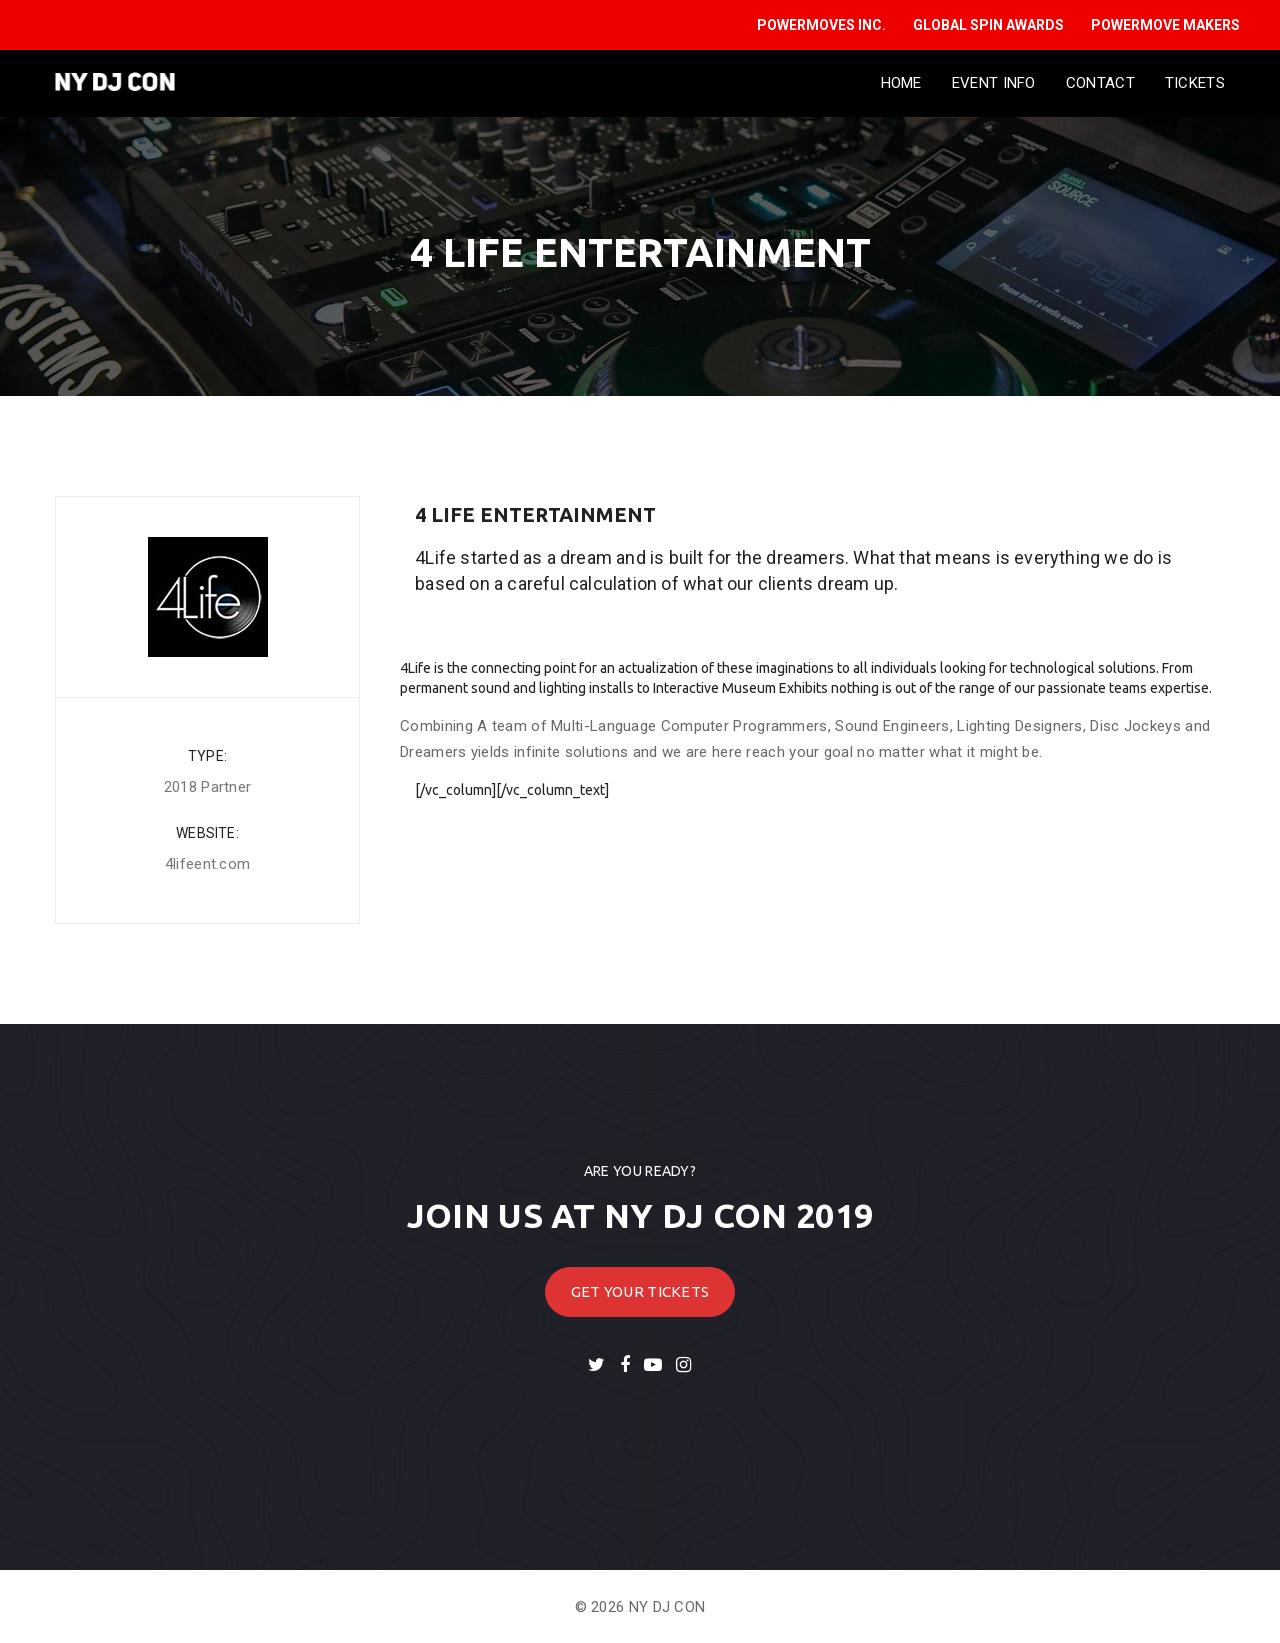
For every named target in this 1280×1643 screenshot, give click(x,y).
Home (901, 83)
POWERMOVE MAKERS (1165, 25)
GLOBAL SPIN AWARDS (988, 25)
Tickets (1195, 83)
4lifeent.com (208, 864)
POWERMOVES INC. (821, 25)
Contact (1100, 83)
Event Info (994, 83)
